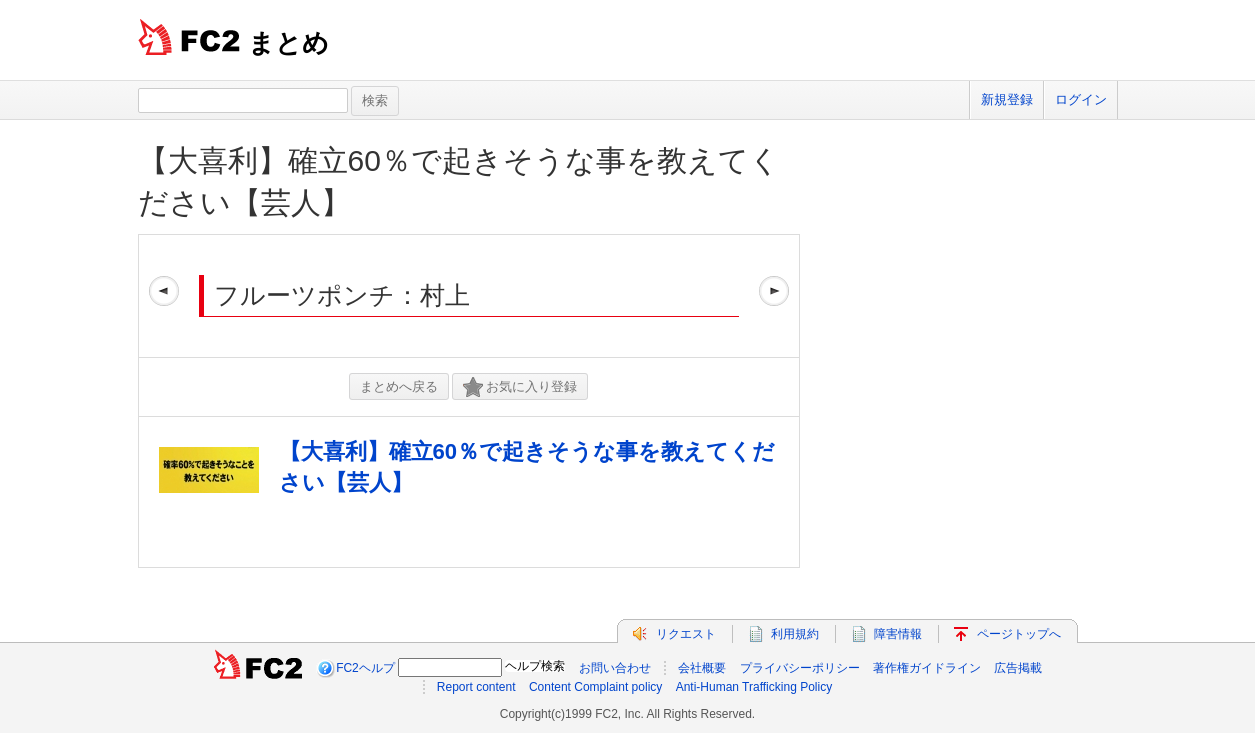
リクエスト (686, 634)
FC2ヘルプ (365, 668)
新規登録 (1007, 99)
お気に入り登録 (520, 387)
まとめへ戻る (399, 386)
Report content (476, 687)
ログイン (1081, 99)
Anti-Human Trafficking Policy (754, 687)
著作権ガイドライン (927, 668)
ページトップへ (1019, 634)
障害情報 (898, 634)
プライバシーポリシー (800, 668)
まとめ (288, 43)
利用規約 (795, 634)
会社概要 (702, 668)
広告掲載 (1018, 668)
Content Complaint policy (595, 687)
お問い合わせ (615, 668)
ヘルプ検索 (535, 666)
